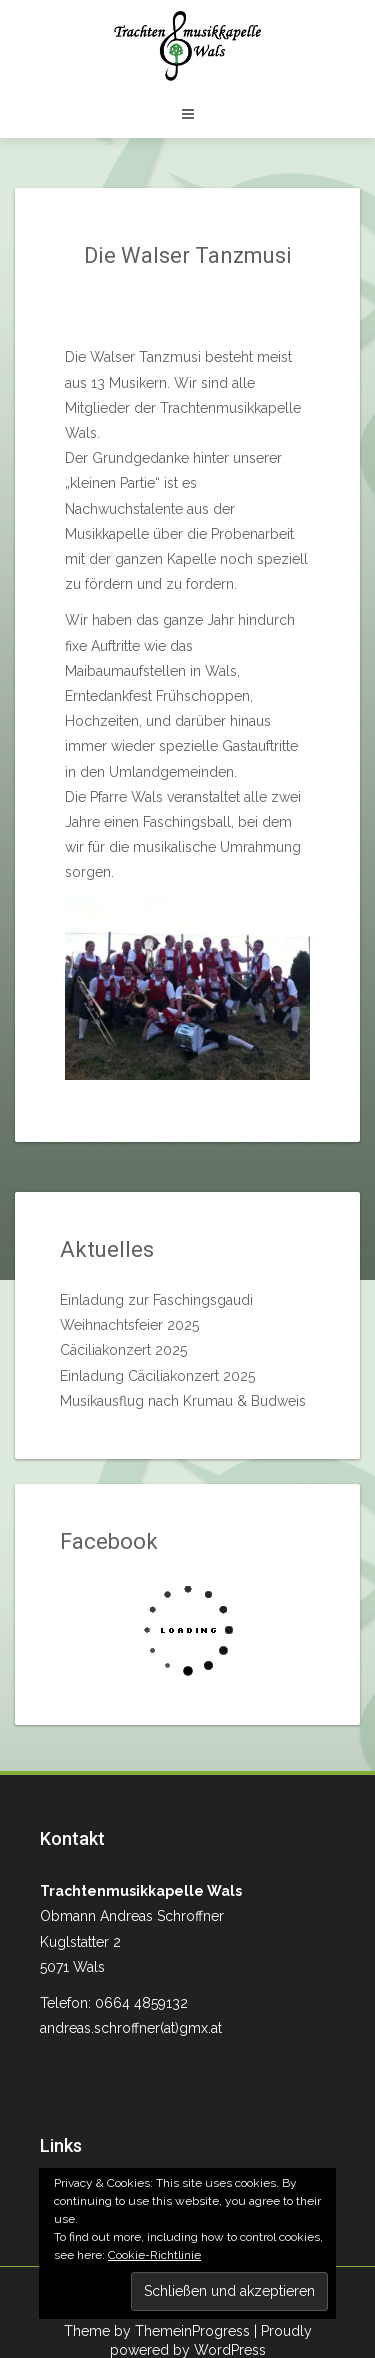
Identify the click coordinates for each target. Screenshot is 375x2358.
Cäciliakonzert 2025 (123, 1350)
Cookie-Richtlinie (154, 2255)
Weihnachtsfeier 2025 (129, 1325)
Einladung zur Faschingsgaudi (156, 1300)
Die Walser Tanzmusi (188, 255)
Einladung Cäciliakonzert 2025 (157, 1376)
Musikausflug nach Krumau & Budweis (183, 1401)
